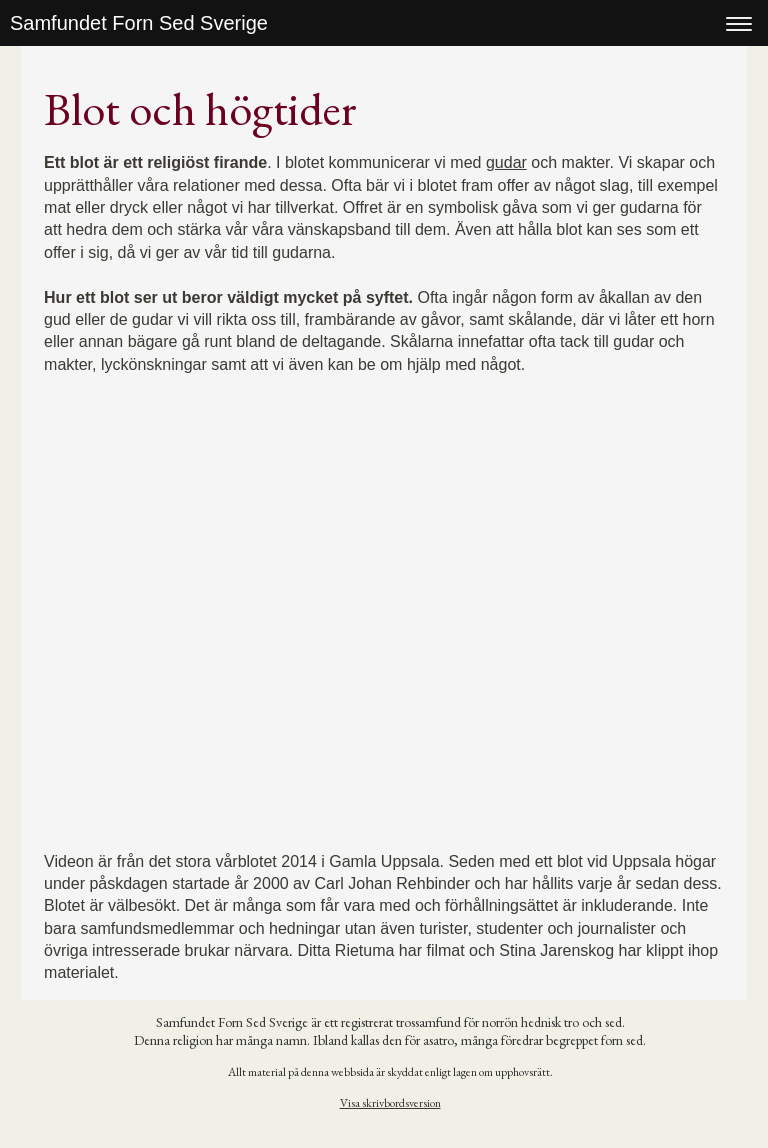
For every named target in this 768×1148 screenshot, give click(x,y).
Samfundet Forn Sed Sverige (139, 23)
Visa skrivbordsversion (390, 1103)
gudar (506, 162)
